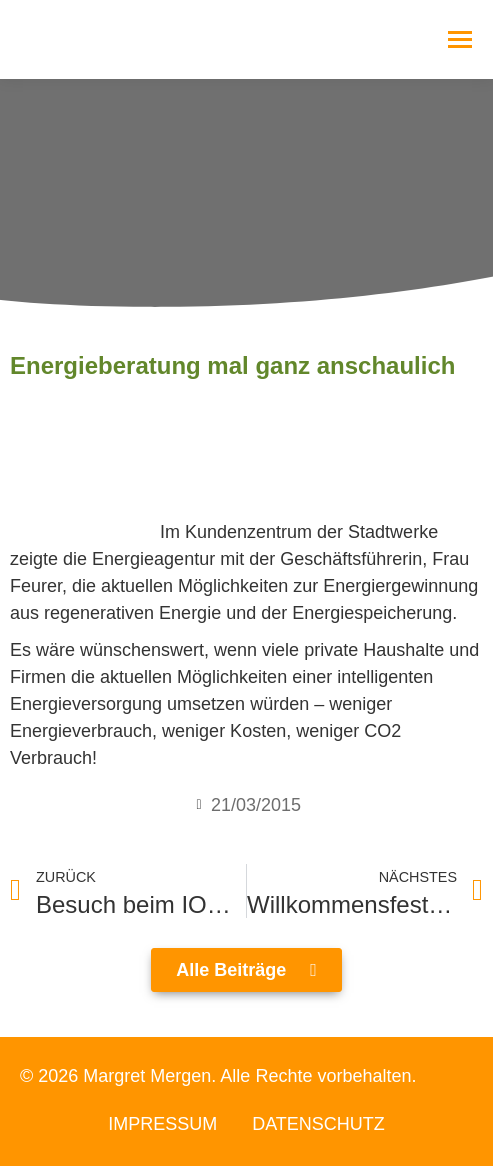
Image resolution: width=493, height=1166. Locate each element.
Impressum (162, 1124)
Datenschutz (318, 1124)
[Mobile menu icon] (460, 39)
